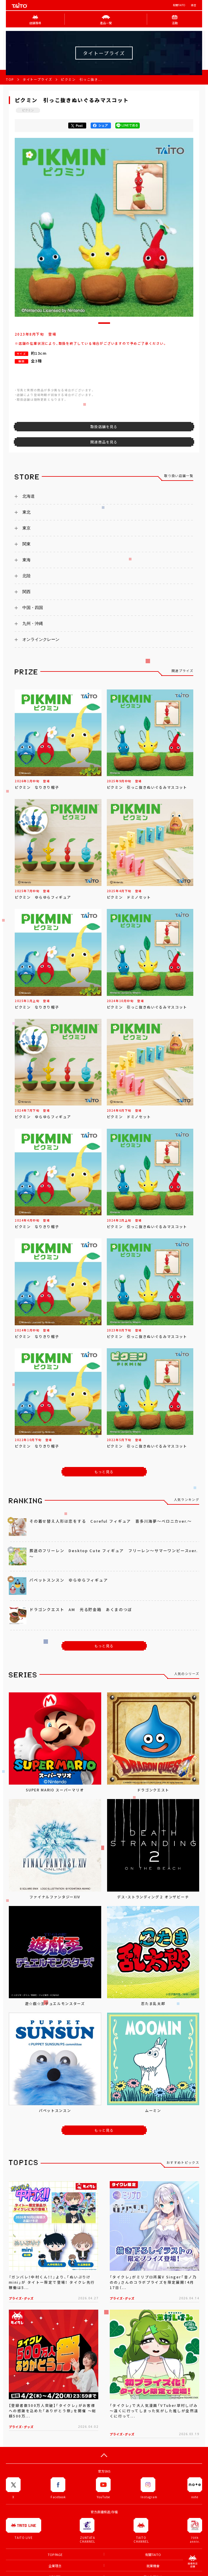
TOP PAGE (55, 2554)
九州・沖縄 (32, 623)
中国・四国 (32, 607)
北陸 (26, 575)
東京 (26, 528)
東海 (26, 559)
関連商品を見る (103, 442)
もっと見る (104, 1471)
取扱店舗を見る (103, 426)
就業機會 (153, 2565)
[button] (104, 323)
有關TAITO (179, 5)
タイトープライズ (37, 79)
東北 (26, 512)
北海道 (28, 496)
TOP (10, 79)
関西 (26, 591)
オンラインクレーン (40, 639)
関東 (26, 544)
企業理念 (55, 2565)
